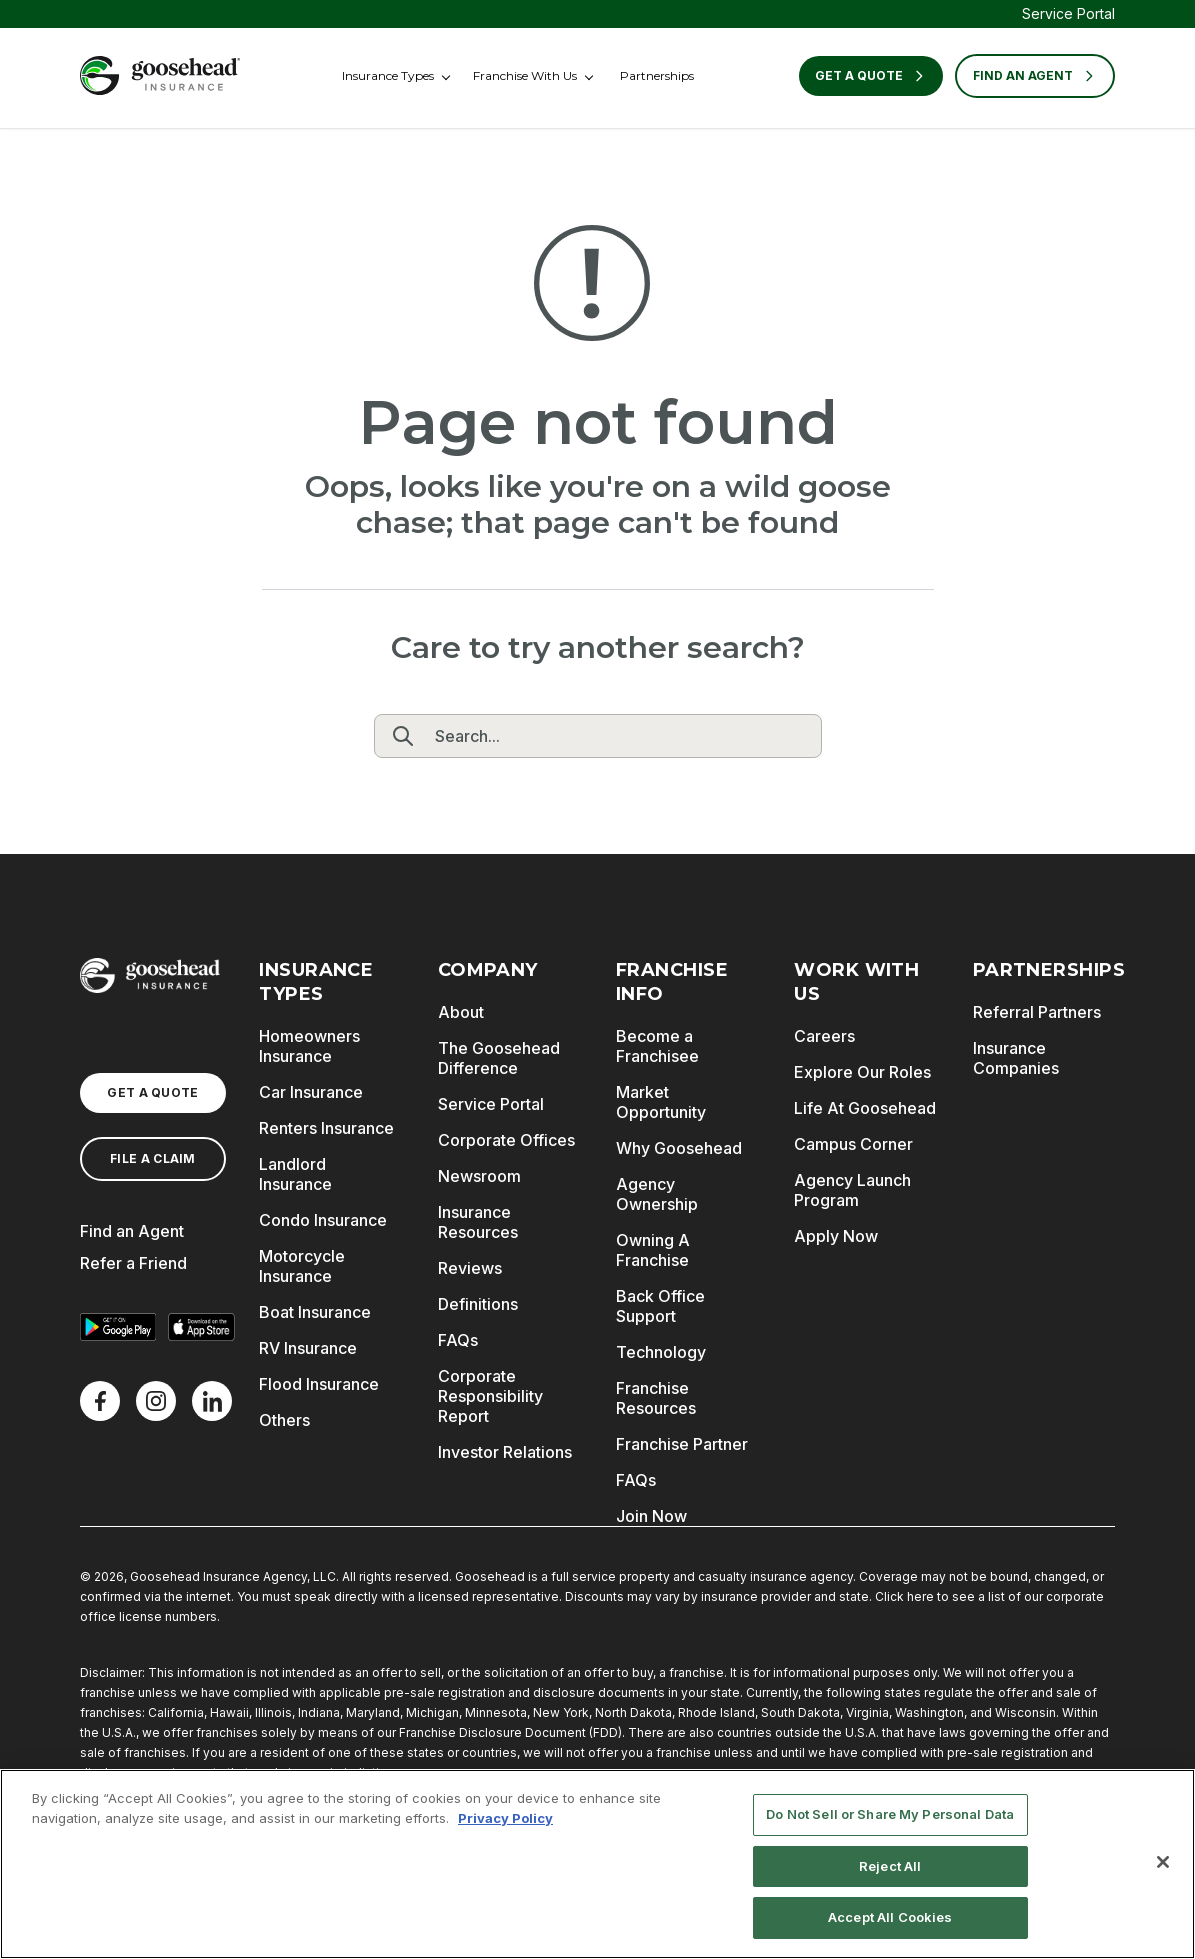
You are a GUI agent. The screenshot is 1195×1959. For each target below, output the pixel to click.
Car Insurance (311, 1092)
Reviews (470, 1268)
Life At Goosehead (865, 1108)
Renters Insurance (326, 1128)
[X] (156, 1401)
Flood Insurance (319, 1384)
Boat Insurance (315, 1312)
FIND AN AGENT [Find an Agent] (1035, 76)
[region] (597, 1864)
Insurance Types (388, 75)
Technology (661, 1352)
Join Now (651, 1516)
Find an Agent (132, 1231)
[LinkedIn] (212, 1401)
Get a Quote (871, 76)
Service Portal (1068, 13)
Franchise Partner (682, 1444)
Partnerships (657, 75)
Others (284, 1420)
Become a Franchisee (657, 1046)
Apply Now (836, 1236)
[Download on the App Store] (202, 1327)
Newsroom (479, 1176)
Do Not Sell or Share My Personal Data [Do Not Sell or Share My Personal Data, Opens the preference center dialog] (890, 1814)
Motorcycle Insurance (302, 1266)
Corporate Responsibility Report (490, 1396)
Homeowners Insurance (309, 1046)
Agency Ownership (657, 1194)
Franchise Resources (656, 1398)
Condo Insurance (323, 1220)
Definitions (478, 1304)
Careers (824, 1036)
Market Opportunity (661, 1102)
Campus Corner (853, 1144)
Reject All (890, 1866)
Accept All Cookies (890, 1917)
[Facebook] (100, 1401)
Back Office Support (660, 1306)
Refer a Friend (133, 1263)
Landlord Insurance (295, 1174)
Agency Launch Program (852, 1190)
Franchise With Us (525, 75)
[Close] (1163, 1862)
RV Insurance (308, 1348)
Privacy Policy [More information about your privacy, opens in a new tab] (505, 1818)
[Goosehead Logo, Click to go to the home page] (160, 75)
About (461, 1012)
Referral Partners (1037, 1012)
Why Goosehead (679, 1148)
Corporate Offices (506, 1140)
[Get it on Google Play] (118, 1327)
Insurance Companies (1016, 1058)
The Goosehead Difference (499, 1058)
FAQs (458, 1340)
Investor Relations (505, 1452)
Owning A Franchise (653, 1250)
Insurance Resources (478, 1222)
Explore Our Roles (862, 1072)
